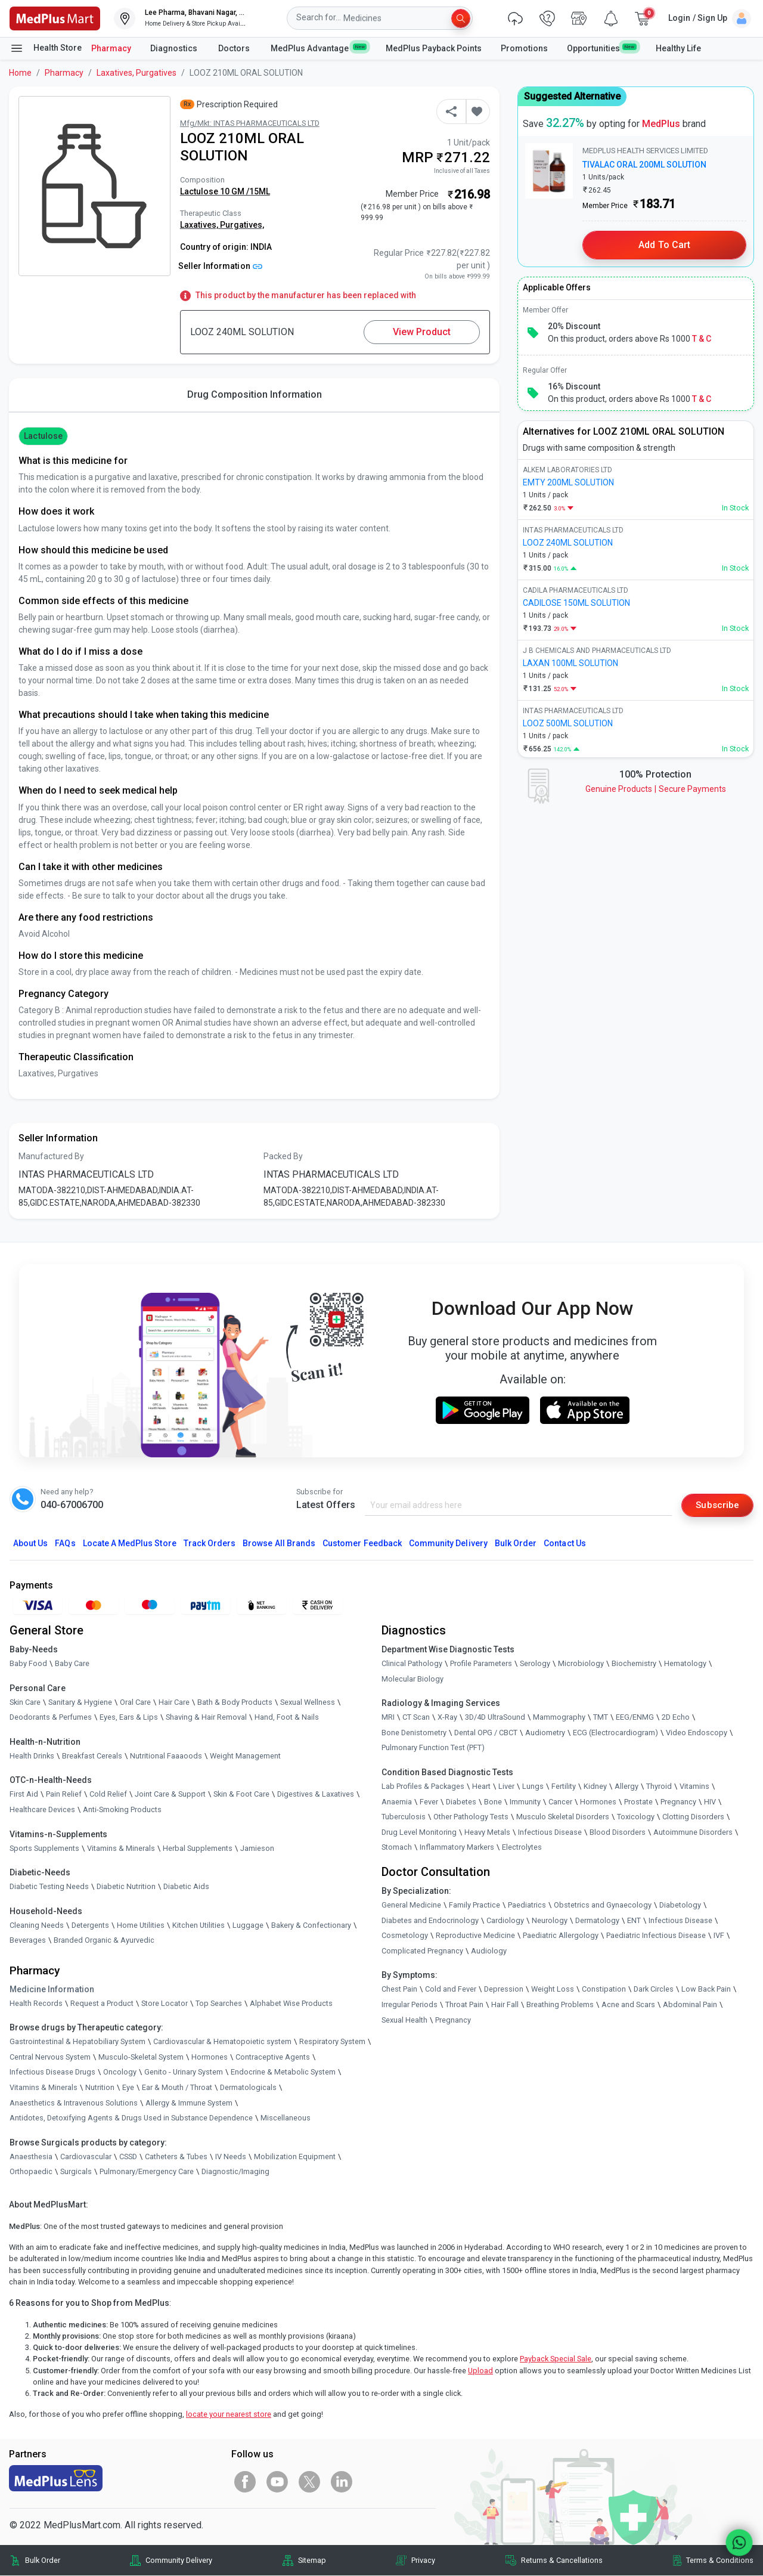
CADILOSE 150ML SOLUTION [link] (576, 603)
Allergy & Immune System (188, 2102)
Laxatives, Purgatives (136, 73)
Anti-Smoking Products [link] (122, 1810)
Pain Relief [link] (64, 1794)
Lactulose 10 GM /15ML (225, 191)
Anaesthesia (31, 2156)
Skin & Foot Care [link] (241, 1794)
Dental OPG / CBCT (485, 1733)
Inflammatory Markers (457, 1847)
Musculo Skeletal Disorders (562, 1817)
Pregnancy (678, 1801)
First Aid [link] (24, 1794)
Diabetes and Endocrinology (430, 1920)
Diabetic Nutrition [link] (126, 1887)
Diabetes (461, 1801)
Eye (128, 2087)
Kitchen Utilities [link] (198, 1925)
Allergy (626, 1786)
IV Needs (230, 2156)
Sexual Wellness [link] (307, 1702)
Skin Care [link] (25, 1702)
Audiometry (545, 1733)
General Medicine (411, 1905)
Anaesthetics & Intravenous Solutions (74, 2102)
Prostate (638, 1801)
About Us (30, 1544)
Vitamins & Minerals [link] (121, 1848)
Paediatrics (527, 1905)
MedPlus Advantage (319, 47)
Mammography (559, 1717)
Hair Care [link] (174, 1702)
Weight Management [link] (245, 1756)
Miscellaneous (285, 2118)
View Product (422, 332)
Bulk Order (515, 1544)
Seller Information (220, 266)
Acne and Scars (628, 2005)
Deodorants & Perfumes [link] (51, 1717)
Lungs (533, 1786)
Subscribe (716, 1504)
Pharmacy (111, 48)
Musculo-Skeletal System (141, 2056)
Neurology (549, 1920)
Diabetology (680, 1905)
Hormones (209, 2056)
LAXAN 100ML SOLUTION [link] (570, 663)
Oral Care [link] (135, 1702)
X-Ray (447, 1717)
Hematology (685, 1663)
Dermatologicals (248, 2087)
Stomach (397, 1847)
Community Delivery (448, 1544)
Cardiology (505, 1920)
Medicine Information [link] (52, 1989)
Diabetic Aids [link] (186, 1887)
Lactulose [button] (43, 436)
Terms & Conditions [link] (719, 2560)
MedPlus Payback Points (434, 48)
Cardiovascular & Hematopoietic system (222, 2042)
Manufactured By (51, 1156)
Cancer (560, 1801)
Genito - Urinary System (183, 2072)
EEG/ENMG (635, 1717)
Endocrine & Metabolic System (283, 2072)
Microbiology (581, 1663)
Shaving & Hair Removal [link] (206, 1717)
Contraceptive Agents (272, 2056)
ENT (634, 1920)
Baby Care (72, 1663)
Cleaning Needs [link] (37, 1925)
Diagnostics (174, 48)
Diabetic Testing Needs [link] (49, 1887)
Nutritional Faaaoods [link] (166, 1756)
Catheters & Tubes (176, 2156)
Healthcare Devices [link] (42, 1810)
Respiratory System (332, 2042)
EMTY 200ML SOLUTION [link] (568, 482)
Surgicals (76, 2172)
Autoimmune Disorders (693, 1832)
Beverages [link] (28, 1940)
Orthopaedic (31, 2172)
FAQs (65, 1544)
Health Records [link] (36, 2003)
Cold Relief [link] (108, 1794)
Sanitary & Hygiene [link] (80, 1702)
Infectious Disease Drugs (52, 2072)
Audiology (489, 1950)
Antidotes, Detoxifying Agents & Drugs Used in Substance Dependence (131, 2118)
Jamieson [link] (257, 1848)
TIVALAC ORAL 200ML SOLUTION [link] (644, 164)
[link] (55, 17)
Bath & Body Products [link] (234, 1702)
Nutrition (99, 2087)
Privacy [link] (423, 2560)
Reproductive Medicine (475, 1935)
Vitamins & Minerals (43, 2087)
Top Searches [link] (219, 2003)
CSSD (128, 2156)
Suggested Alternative (572, 96)
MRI (388, 1717)
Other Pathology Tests (470, 1817)
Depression (503, 1989)
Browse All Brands (279, 1544)
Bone (493, 1801)
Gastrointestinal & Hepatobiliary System (77, 2042)
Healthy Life (678, 48)
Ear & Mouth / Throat (177, 2087)
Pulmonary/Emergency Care (147, 2172)
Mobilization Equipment (295, 2156)
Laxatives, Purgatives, (222, 225)
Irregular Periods (410, 2005)
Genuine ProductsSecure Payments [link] (655, 789)
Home (20, 73)
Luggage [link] (247, 1925)
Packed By (283, 1156)
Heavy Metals (487, 1832)
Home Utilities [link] (141, 1925)
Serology (535, 1663)
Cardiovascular (85, 2156)
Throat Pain (464, 2005)
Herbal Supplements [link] (197, 1848)
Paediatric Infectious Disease (656, 1935)
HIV (710, 1801)
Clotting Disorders (693, 1817)
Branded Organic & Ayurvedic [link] (104, 1940)
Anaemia (397, 1801)
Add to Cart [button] (664, 244)
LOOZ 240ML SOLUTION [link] (568, 542)
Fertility (563, 1786)
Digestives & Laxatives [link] (315, 1794)
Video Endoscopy (696, 1733)
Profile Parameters (481, 1663)
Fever (429, 1801)
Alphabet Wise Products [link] (291, 2003)
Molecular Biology (412, 1678)
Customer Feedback (362, 1544)
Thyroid (659, 1786)
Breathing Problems (560, 2005)
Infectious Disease (550, 1832)
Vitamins (694, 1786)
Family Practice (474, 1905)
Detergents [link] (90, 1925)
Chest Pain (399, 1989)
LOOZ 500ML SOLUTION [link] (568, 723)
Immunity (525, 1801)
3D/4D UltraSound (495, 1717)
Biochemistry (634, 1663)
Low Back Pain (706, 1989)
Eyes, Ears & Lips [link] (129, 1717)
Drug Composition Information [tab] (254, 394)
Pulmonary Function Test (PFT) (433, 1748)
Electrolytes (522, 1847)
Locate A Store (129, 1544)
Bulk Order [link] (42, 2560)
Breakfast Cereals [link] (92, 1756)
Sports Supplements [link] (44, 1848)
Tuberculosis (404, 1817)
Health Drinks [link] (32, 1756)
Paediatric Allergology (560, 1935)
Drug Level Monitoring (419, 1832)
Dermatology (597, 1920)
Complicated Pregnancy (422, 1950)
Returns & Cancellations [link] (562, 2560)
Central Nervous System (50, 2056)
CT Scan (416, 1717)
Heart (481, 1786)
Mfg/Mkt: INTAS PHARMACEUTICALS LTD (250, 123)
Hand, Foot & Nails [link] (287, 1717)
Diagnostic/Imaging (235, 2172)
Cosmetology (405, 1935)
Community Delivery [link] (178, 2560)
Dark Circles (654, 1989)
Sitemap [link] (312, 2560)
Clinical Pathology (412, 1663)
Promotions (524, 48)
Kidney (595, 1786)
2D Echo (676, 1717)
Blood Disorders (618, 1832)
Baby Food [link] (28, 1663)
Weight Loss (552, 1989)
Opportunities (601, 47)
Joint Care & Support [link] (170, 1794)
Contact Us (564, 1544)
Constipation (604, 1989)
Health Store (46, 48)
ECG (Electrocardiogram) (615, 1733)
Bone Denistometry (414, 1733)
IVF (719, 1935)
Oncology (120, 2072)
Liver (506, 1786)
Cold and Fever (450, 1989)
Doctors (235, 48)
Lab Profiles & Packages (423, 1786)
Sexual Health (404, 2019)
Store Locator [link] (164, 2003)
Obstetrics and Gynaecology (603, 1905)
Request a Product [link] (102, 2003)
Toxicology (636, 1817)
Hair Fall (505, 2005)
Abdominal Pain (690, 2005)
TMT (600, 1717)
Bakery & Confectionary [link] (311, 1925)
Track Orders (210, 1544)
